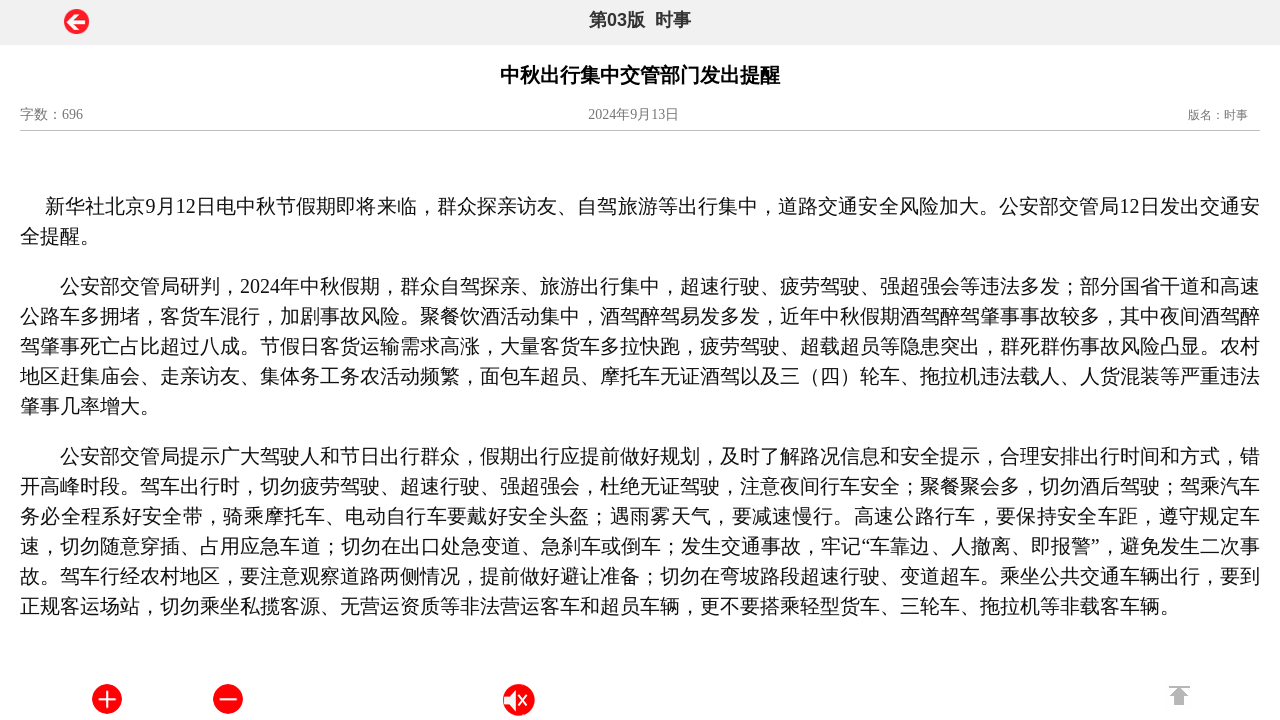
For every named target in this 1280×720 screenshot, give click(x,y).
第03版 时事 (640, 20)
